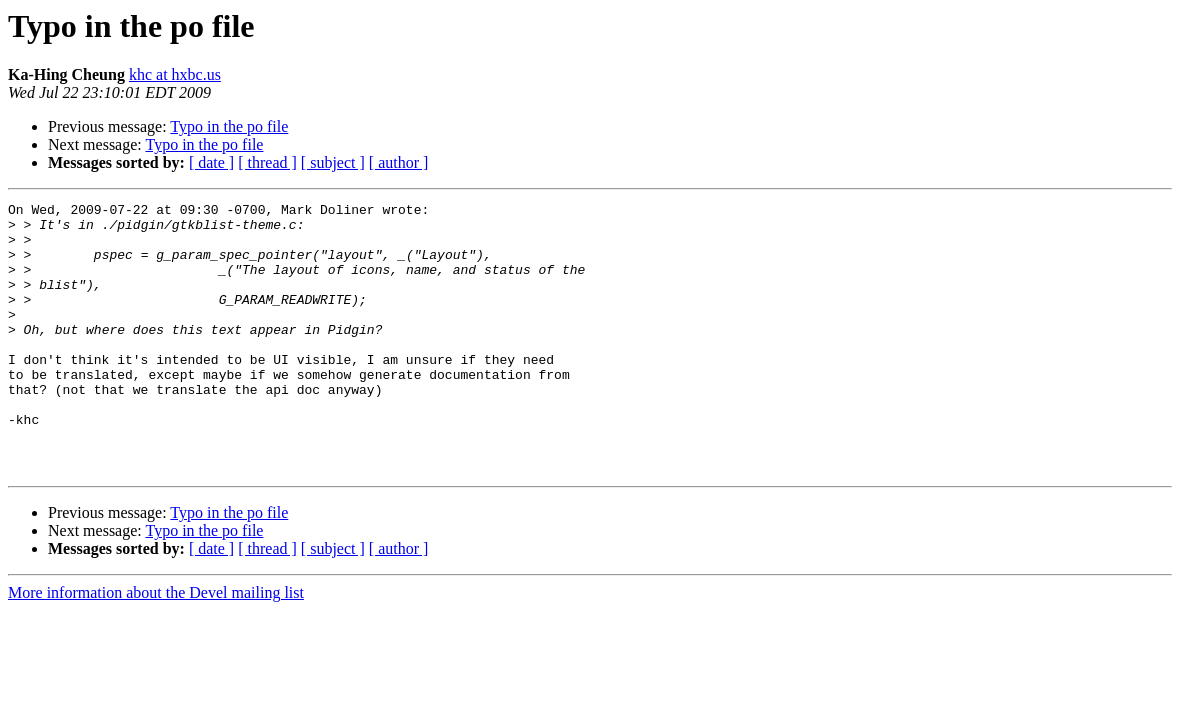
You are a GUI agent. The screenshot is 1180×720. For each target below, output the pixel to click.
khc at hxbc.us (175, 74)
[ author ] (399, 162)
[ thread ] (267, 162)
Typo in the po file (229, 126)
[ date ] (211, 162)
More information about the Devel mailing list (156, 646)
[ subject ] (333, 162)
